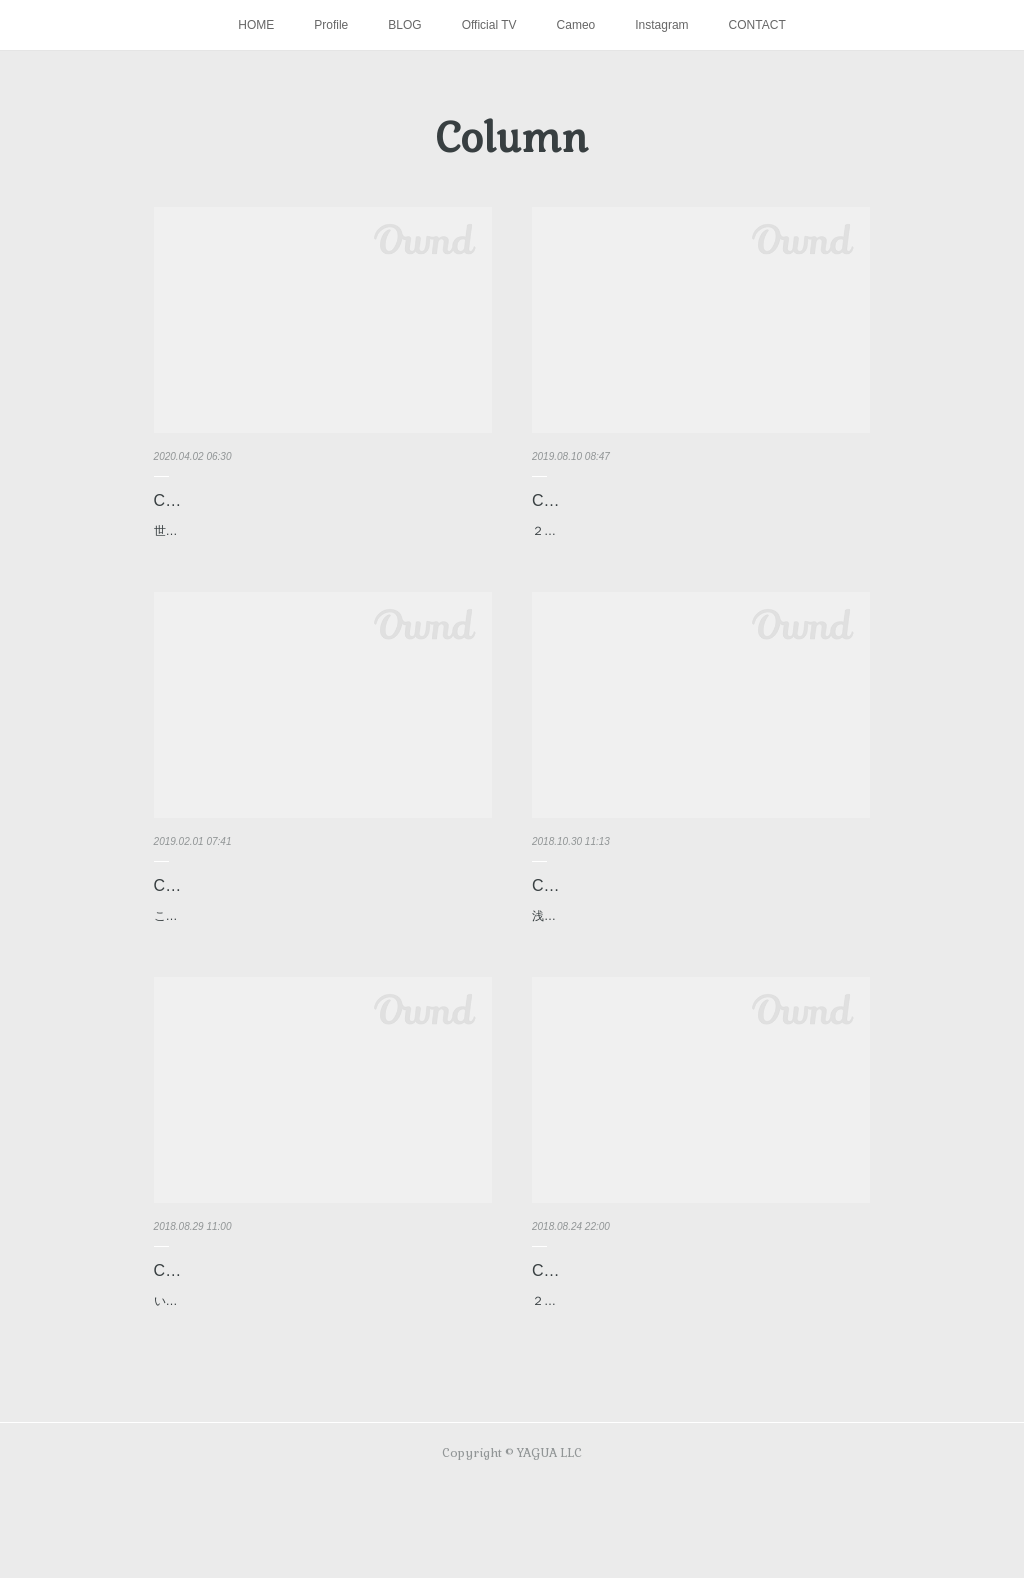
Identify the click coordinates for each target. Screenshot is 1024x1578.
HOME (256, 25)
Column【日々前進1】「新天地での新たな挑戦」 (692, 1328)
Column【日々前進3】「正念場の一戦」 (676, 906)
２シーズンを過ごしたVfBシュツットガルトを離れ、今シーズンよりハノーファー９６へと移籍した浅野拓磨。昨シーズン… (700, 1384)
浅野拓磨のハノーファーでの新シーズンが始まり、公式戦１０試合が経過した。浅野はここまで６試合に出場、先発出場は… (700, 948)
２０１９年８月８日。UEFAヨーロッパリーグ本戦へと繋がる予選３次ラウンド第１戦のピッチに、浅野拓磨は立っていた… (700, 542)
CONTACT (757, 25)
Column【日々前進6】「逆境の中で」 (290, 500)
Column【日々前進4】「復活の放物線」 (298, 906)
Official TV (489, 25)
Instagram (661, 25)
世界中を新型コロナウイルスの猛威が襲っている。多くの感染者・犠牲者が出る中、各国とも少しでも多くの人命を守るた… (322, 542)
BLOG (404, 25)
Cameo (576, 25)
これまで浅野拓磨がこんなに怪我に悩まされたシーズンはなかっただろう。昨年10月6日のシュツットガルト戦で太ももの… (322, 948)
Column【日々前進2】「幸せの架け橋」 (298, 1313)
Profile (331, 25)
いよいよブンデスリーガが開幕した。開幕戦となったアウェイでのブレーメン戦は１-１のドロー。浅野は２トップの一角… (322, 1355)
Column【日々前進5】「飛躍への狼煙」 (676, 500)
